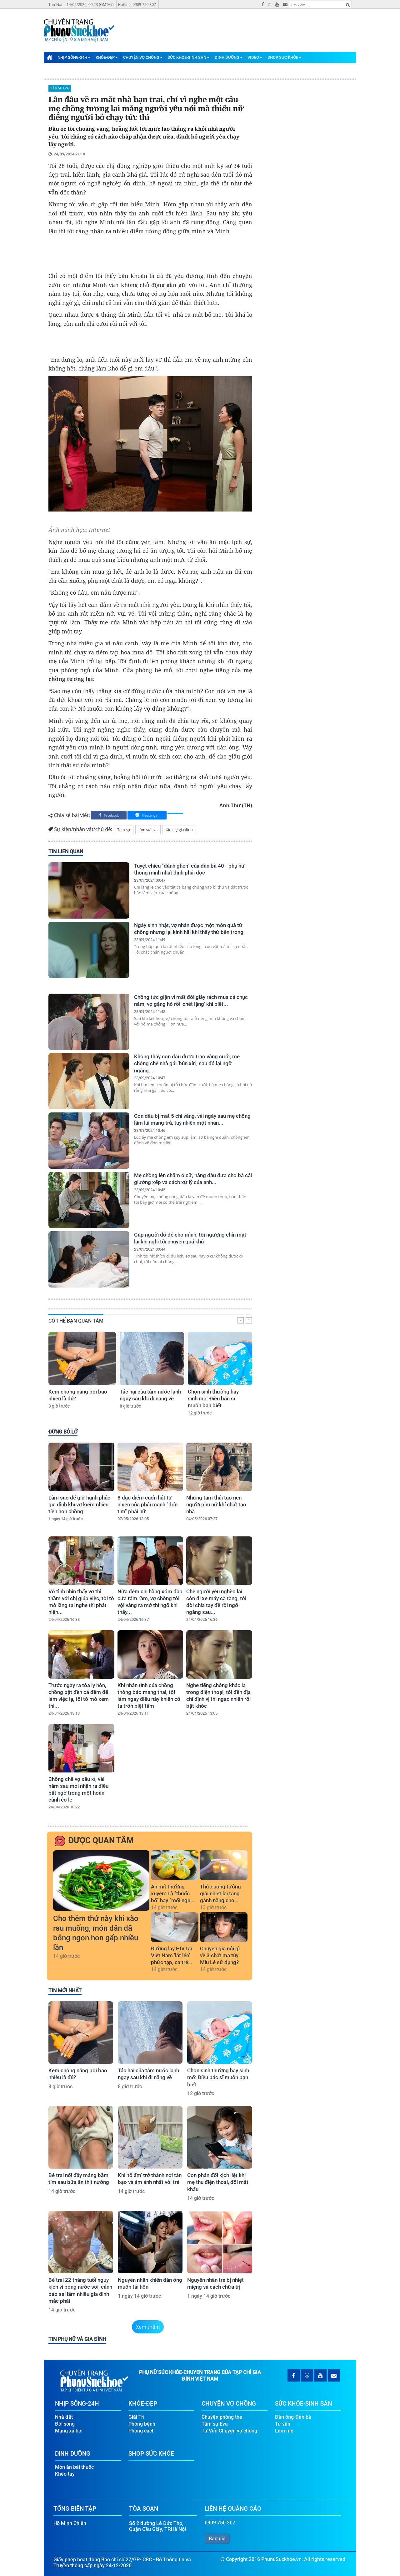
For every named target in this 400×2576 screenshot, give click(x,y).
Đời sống (65, 2424)
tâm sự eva (148, 829)
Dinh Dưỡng (228, 57)
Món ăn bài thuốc (74, 2467)
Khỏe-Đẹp (107, 57)
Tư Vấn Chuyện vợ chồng (229, 2430)
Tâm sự (123, 829)
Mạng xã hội (68, 2430)
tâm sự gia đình (179, 829)
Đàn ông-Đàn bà (293, 2417)
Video (255, 57)
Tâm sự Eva (60, 88)
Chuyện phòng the (222, 2417)
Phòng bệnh (141, 2424)
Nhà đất (64, 2417)
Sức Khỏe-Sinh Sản (188, 57)
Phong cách (141, 2430)
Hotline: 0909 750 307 (137, 4)
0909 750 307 (220, 2522)
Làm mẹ (284, 2430)
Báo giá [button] (217, 2538)
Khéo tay (65, 2474)
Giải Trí (136, 2417)
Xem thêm (148, 2326)
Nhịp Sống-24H (74, 57)
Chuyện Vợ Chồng (142, 57)
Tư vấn (282, 2424)
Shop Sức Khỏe (284, 57)
